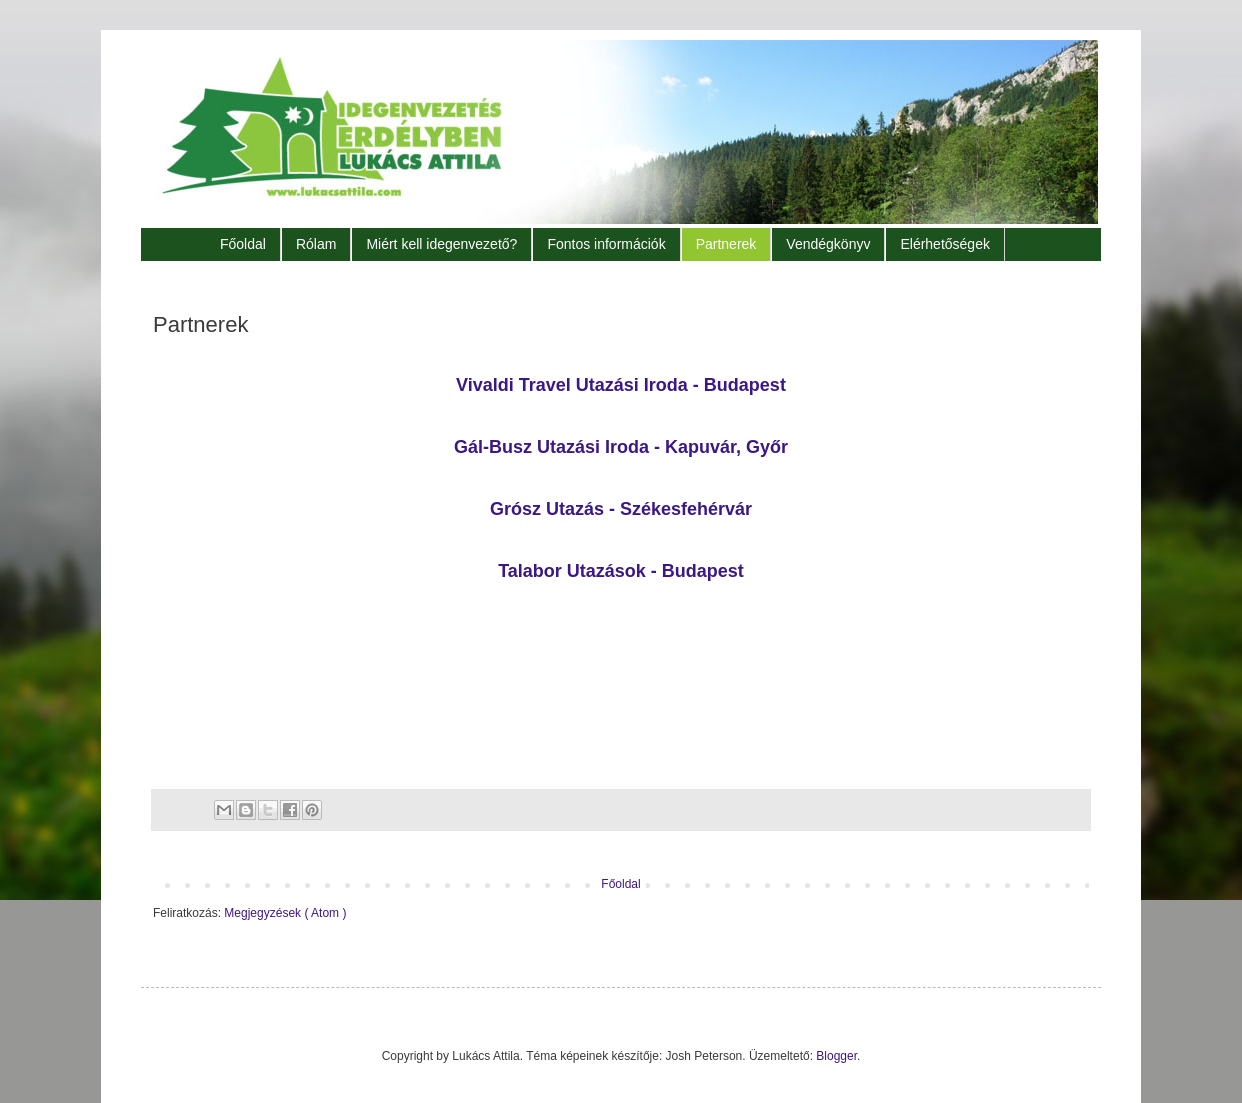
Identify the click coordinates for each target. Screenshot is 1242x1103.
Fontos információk (606, 244)
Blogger (836, 1056)
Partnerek (726, 244)
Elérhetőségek (945, 244)
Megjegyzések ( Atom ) (285, 913)
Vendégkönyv (828, 244)
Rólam (316, 244)
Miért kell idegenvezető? (441, 244)
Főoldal (243, 244)
